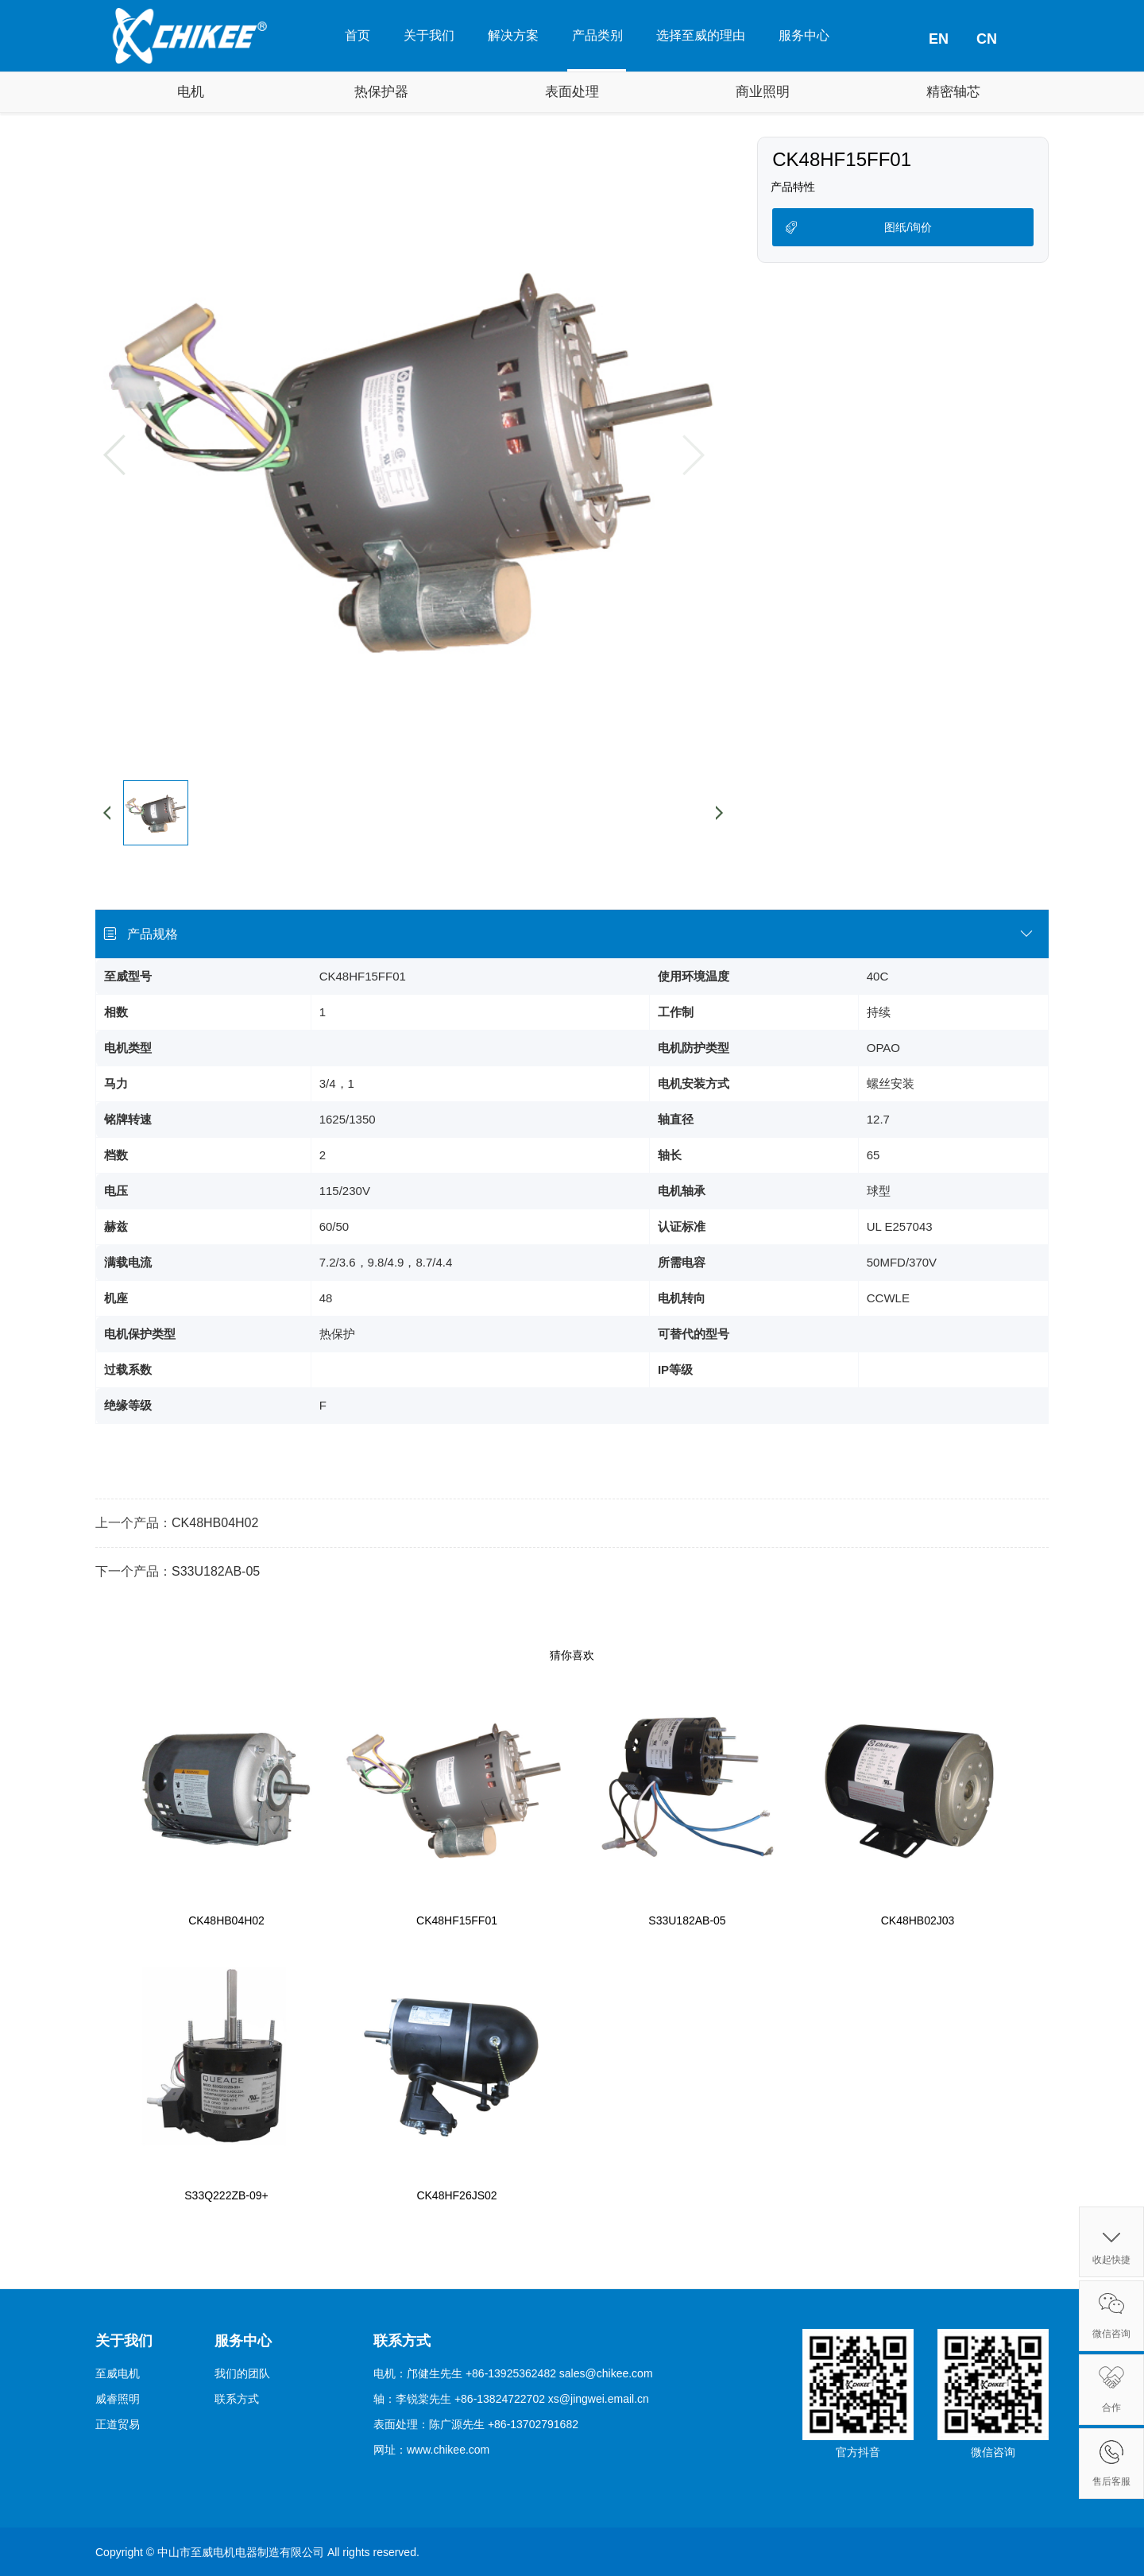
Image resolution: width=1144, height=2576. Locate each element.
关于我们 (429, 35)
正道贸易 (117, 2424)
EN (939, 39)
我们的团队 (242, 2373)
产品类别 (597, 35)
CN (986, 39)
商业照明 (763, 91)
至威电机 (117, 2373)
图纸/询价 (908, 227)
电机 (190, 91)
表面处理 (572, 91)
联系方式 (236, 2398)
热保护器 (381, 91)
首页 (357, 35)
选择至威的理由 (700, 35)
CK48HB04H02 (215, 1523)
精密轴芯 (953, 91)
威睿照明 (117, 2398)
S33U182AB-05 (216, 1571)
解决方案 (513, 35)
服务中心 (804, 35)
